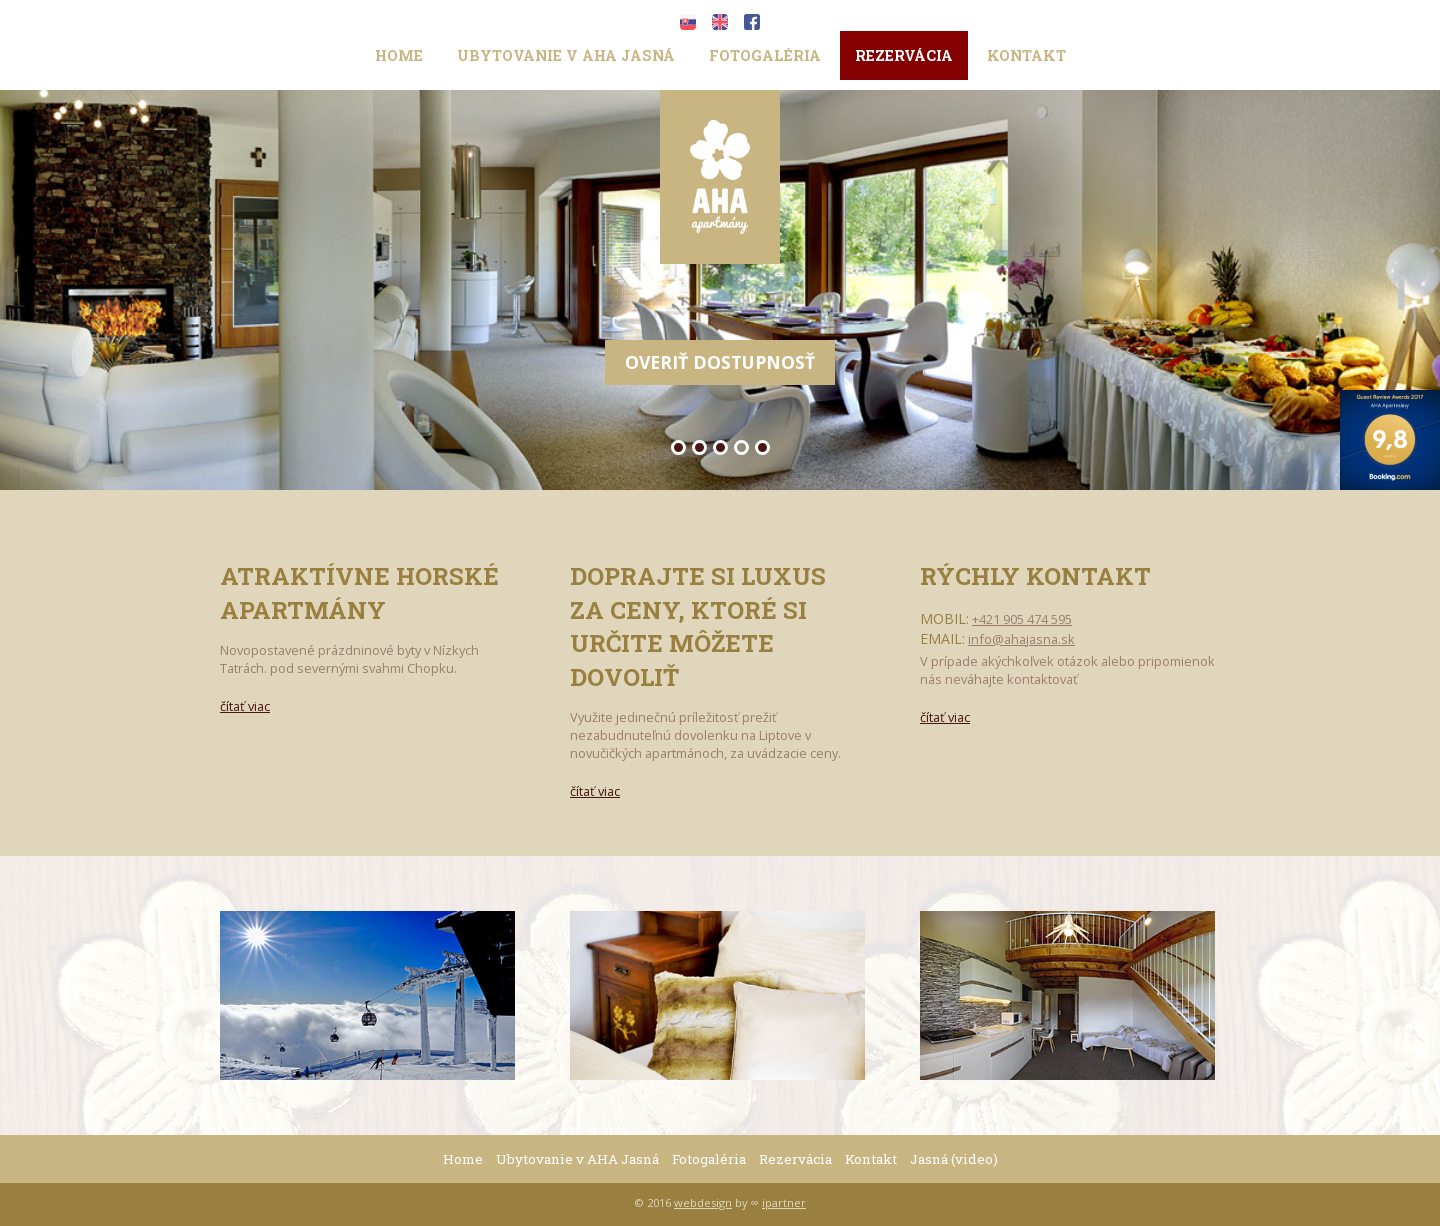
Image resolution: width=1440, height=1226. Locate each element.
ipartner (784, 1202)
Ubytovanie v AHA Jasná (566, 55)
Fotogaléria (765, 55)
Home (399, 55)
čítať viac (245, 706)
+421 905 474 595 (1022, 619)
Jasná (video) (954, 1159)
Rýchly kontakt (1035, 576)
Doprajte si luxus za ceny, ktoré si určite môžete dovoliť (698, 626)
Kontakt (1026, 55)
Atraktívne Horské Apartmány (359, 593)
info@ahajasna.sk (1021, 639)
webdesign (703, 1202)
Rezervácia (904, 55)
